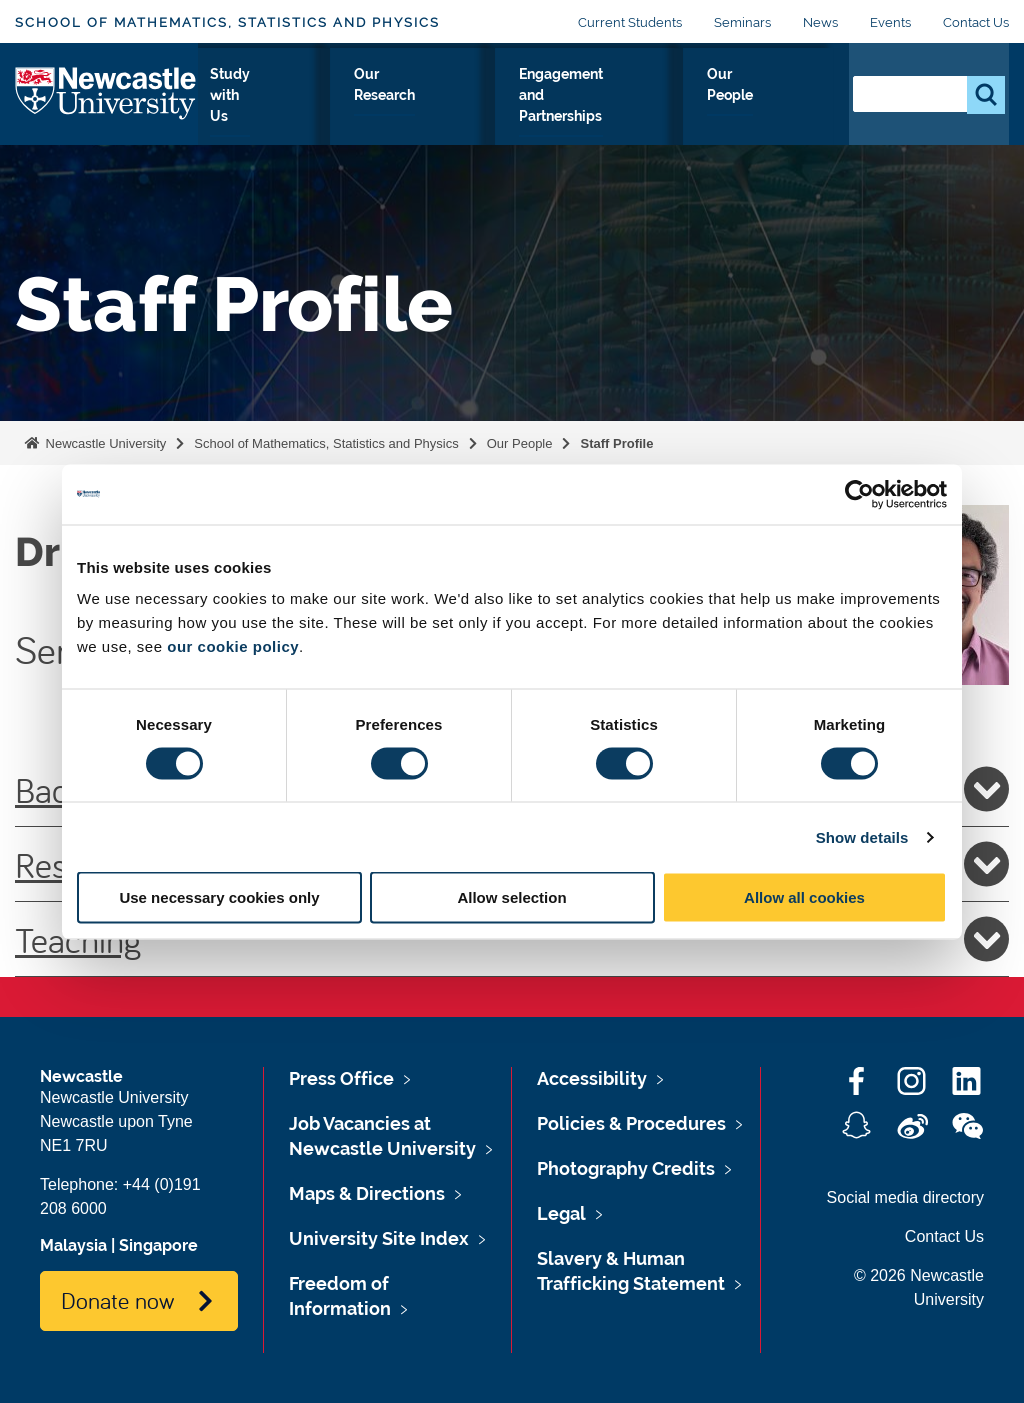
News (820, 22)
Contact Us (976, 22)
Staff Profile (616, 443)
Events (890, 22)
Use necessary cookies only (219, 897)
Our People (783, 109)
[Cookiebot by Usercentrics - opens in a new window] (859, 494)
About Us (241, 109)
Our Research (456, 109)
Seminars (742, 22)
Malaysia (73, 1245)
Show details (862, 836)
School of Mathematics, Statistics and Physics (227, 22)
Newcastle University (104, 443)
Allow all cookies (804, 897)
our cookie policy (233, 646)
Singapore (158, 1245)
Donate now (117, 1300)
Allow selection (511, 897)
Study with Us (342, 109)
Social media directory (905, 1197)
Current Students (630, 22)
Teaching (512, 939)
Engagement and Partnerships (623, 109)
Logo (106, 104)
